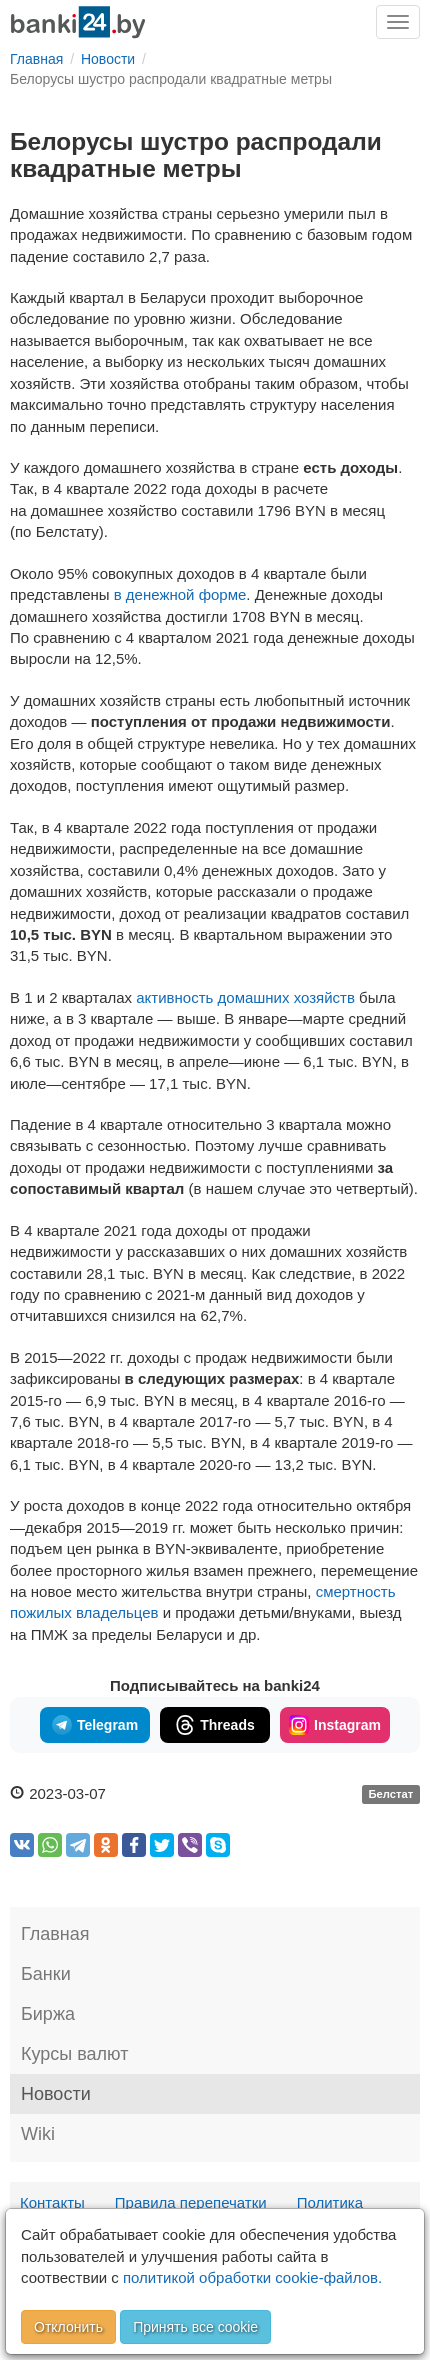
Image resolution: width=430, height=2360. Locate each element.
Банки (46, 1974)
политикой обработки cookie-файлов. (252, 2277)
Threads (214, 1725)
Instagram (335, 1725)
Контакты (52, 2202)
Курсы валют (74, 2054)
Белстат (390, 1795)
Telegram (95, 1725)
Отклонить (68, 2327)
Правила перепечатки (191, 2202)
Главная (55, 1934)
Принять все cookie (195, 2327)
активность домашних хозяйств (245, 997)
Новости (56, 2094)
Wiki (38, 2134)
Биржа (48, 2014)
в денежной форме (180, 594)
